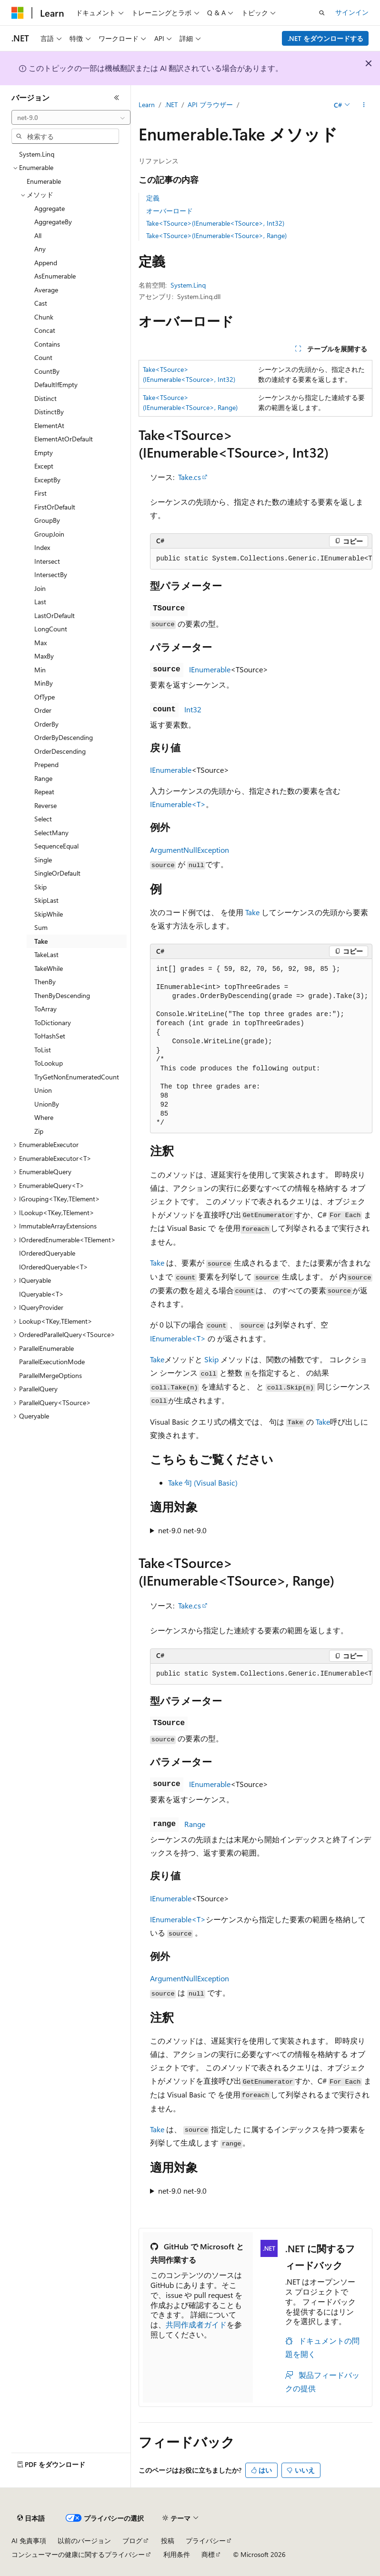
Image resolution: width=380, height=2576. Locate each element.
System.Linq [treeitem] (36, 154)
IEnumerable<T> (178, 804)
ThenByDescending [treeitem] (62, 995)
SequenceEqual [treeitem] (56, 845)
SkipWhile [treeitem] (48, 914)
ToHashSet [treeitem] (49, 1035)
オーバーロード (169, 210)
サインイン (352, 12)
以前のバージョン (84, 2540)
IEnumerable (209, 669)
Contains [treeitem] (47, 344)
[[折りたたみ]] (117, 97)
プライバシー (206, 2540)
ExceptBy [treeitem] (47, 479)
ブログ (132, 2540)
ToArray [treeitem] (45, 1008)
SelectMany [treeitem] (51, 832)
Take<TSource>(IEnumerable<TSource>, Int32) (215, 223)
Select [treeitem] (43, 818)
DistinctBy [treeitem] (49, 411)
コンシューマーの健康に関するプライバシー (78, 2554)
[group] (261, 559)
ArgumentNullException (189, 850)
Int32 (192, 709)
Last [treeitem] (40, 601)
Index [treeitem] (42, 547)
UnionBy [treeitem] (46, 1103)
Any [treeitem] (40, 248)
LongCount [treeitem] (50, 628)
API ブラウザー (210, 104)
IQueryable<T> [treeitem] (41, 1293)
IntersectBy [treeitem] (50, 574)
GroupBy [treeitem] (47, 520)
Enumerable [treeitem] (44, 181)
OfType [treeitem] (44, 696)
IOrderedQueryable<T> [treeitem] (53, 1266)
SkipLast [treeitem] (46, 900)
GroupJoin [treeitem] (49, 534)
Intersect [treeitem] (47, 561)
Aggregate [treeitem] (49, 208)
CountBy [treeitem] (47, 371)
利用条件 (176, 2554)
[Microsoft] (17, 13)
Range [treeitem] (43, 778)
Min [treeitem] (40, 669)
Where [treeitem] (43, 1117)
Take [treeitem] (41, 941)
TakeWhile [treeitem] (48, 968)
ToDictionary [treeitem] (52, 1022)
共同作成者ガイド (196, 2324)
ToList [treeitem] (42, 1049)
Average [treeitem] (46, 289)
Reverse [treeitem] (45, 805)
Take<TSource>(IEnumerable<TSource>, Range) (216, 235)
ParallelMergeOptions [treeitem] (50, 1375)
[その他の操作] (364, 105)
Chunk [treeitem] (43, 316)
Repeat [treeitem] (44, 791)
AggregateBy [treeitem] (53, 221)
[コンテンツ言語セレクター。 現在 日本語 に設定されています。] (30, 2518)
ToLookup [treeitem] (48, 1063)
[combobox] (70, 117)
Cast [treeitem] (40, 303)
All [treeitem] (37, 235)
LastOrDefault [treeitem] (54, 615)
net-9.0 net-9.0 (182, 1530)
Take (252, 912)
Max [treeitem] (40, 642)
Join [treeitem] (40, 588)
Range (194, 1824)
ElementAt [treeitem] (49, 425)
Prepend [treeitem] (46, 764)
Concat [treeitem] (44, 330)
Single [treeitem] (43, 859)
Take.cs (189, 477)
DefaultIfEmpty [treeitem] (56, 384)
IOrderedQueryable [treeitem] (47, 1253)
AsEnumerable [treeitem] (55, 275)
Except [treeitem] (43, 465)
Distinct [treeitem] (45, 398)
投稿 (167, 2540)
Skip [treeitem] (40, 886)
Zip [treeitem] (38, 1131)
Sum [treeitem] (41, 927)
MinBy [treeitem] (43, 683)
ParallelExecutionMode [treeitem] (52, 1361)
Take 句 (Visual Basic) (203, 1483)
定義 (153, 197)
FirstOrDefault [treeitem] (54, 506)
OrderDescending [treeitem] (60, 751)
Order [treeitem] (42, 710)
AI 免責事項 (28, 2540)
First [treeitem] (40, 493)
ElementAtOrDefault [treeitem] (63, 438)
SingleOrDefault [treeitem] (57, 873)
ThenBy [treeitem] (45, 981)
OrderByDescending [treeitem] (63, 737)
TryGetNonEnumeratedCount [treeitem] (76, 1076)
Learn (147, 104)
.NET (171, 104)
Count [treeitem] (43, 357)
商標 (208, 2554)
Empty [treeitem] (43, 452)
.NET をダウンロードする (325, 38)
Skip (211, 1359)
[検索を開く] (321, 12)
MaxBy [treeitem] (44, 655)
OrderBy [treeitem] (46, 724)
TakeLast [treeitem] (46, 954)
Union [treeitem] (43, 1090)
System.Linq (188, 285)
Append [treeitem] (45, 262)
